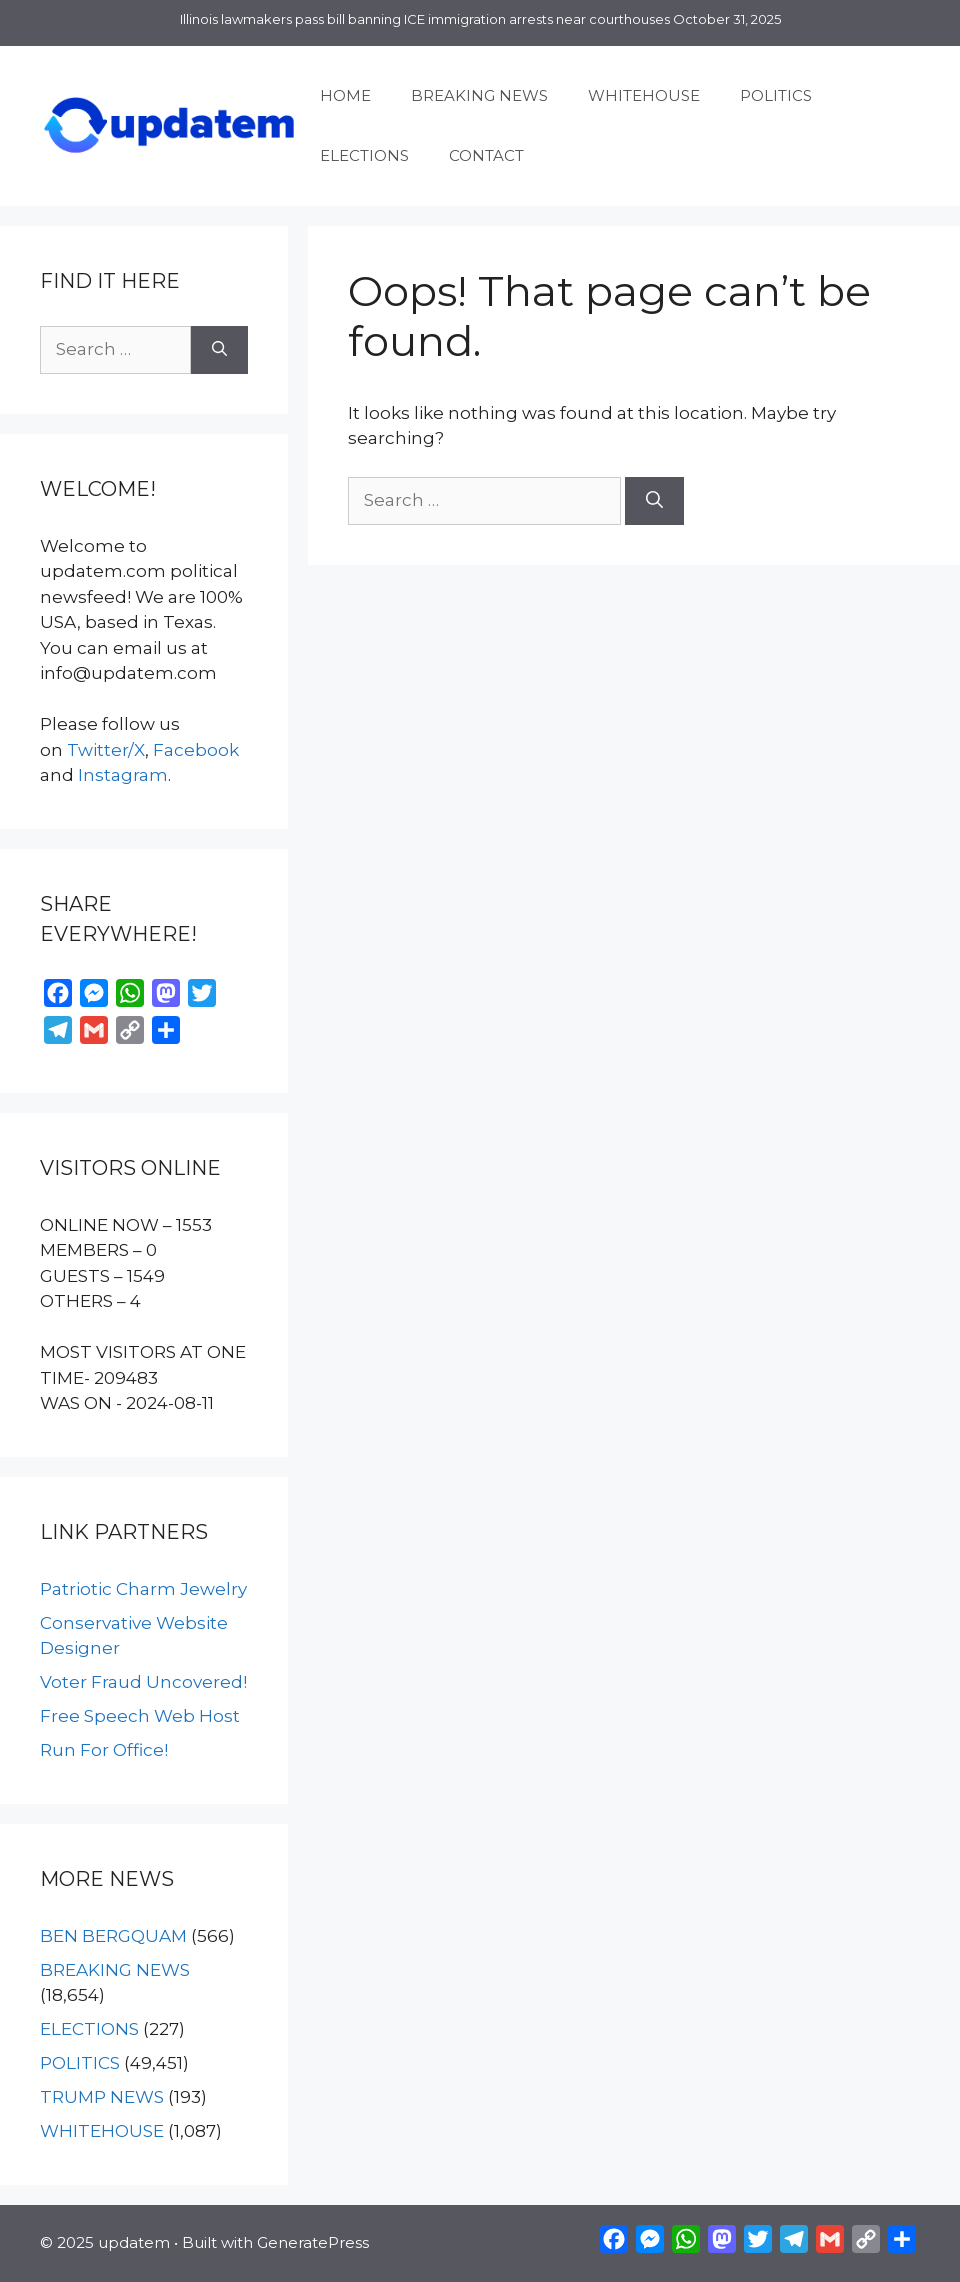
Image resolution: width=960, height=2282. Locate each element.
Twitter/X (106, 750)
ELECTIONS (364, 155)
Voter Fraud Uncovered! (143, 1682)
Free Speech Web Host (140, 1716)
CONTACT (486, 155)
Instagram (123, 775)
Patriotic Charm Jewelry (143, 1589)
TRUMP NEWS (102, 2097)
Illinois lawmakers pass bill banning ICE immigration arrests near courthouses (425, 19)
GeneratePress (313, 2242)
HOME (345, 95)
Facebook (196, 750)
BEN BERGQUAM (113, 1936)
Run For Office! (104, 1750)
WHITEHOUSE (644, 95)
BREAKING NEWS (479, 95)
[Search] (654, 501)
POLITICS (776, 95)
